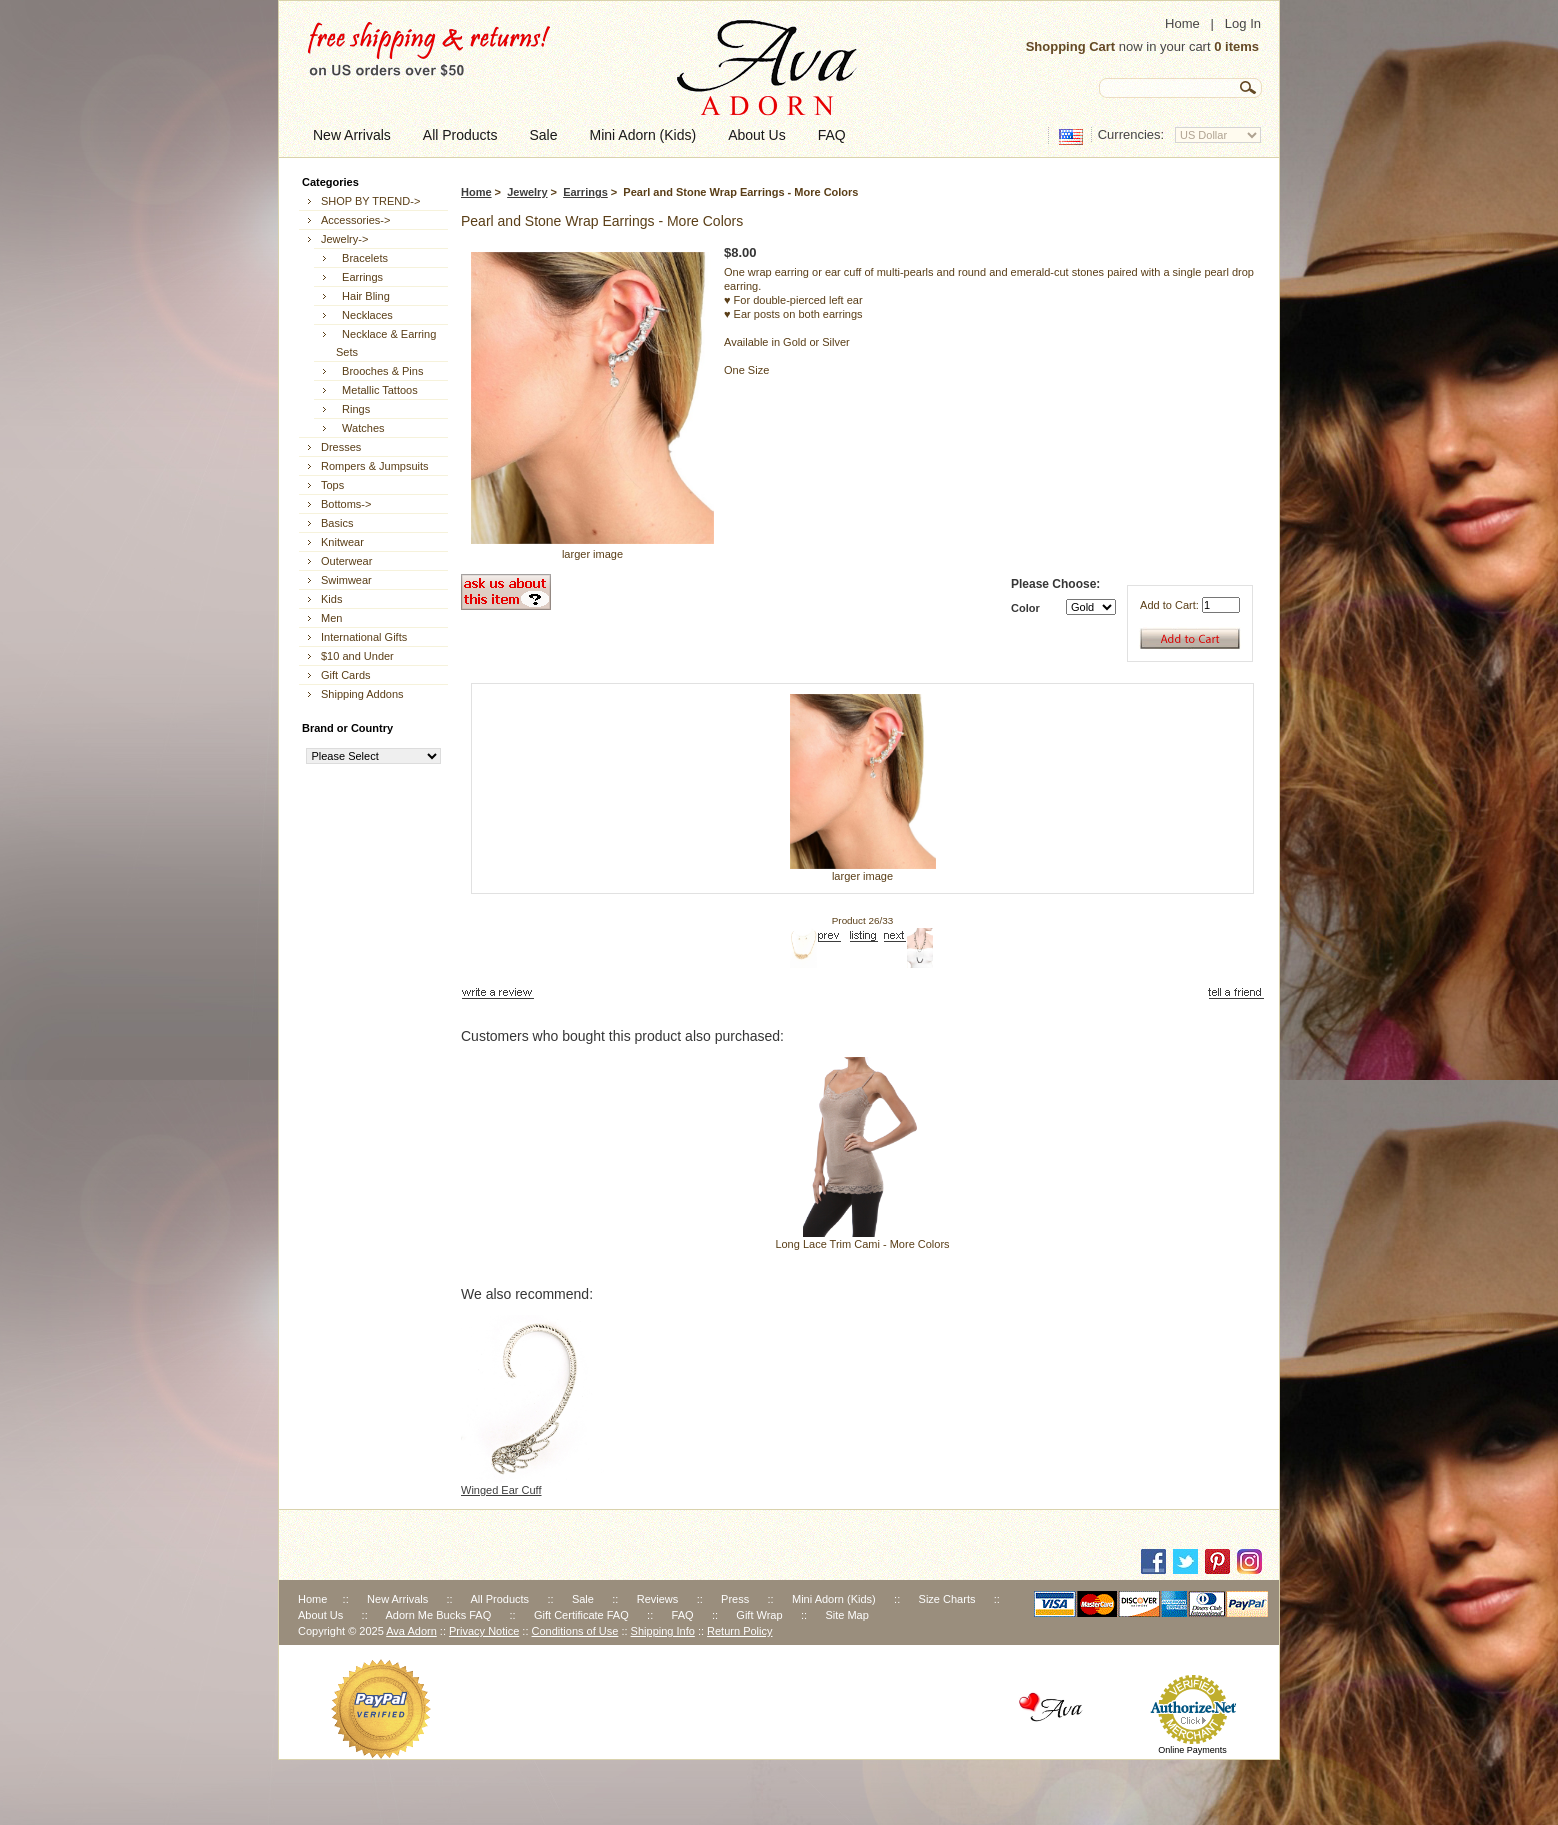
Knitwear (342, 542)
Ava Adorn (411, 1631)
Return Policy (739, 1631)
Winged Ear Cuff (501, 1490)
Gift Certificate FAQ (581, 1615)
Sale (583, 1599)
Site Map (846, 1615)
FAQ (683, 1615)
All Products (499, 1599)
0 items (1236, 46)
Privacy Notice (484, 1631)
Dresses (341, 447)
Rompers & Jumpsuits (375, 466)
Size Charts (947, 1599)
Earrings (585, 192)
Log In (1243, 23)
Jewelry (527, 192)
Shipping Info (663, 1631)
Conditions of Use (575, 1631)
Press (735, 1599)
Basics (337, 523)
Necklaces (364, 315)
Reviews (658, 1599)
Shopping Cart (1071, 46)
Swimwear (346, 580)
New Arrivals (397, 1599)
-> (344, 239)
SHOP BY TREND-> (370, 201)
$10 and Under (357, 656)
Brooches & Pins (379, 371)
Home (1182, 23)
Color (1025, 608)
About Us (320, 1615)
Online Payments (1192, 1750)
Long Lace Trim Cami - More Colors (862, 1244)
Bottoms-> (346, 504)
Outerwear (346, 561)
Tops (332, 485)
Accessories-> (355, 220)
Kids (331, 599)
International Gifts (364, 637)
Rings (353, 409)
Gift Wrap (759, 1615)
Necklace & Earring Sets (386, 343)
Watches (360, 428)
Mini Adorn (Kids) (834, 1599)
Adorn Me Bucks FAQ (438, 1615)
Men (331, 618)
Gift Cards (346, 675)
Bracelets (362, 258)
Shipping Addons (362, 694)
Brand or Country (347, 728)
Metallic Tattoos (377, 390)
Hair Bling (363, 296)
